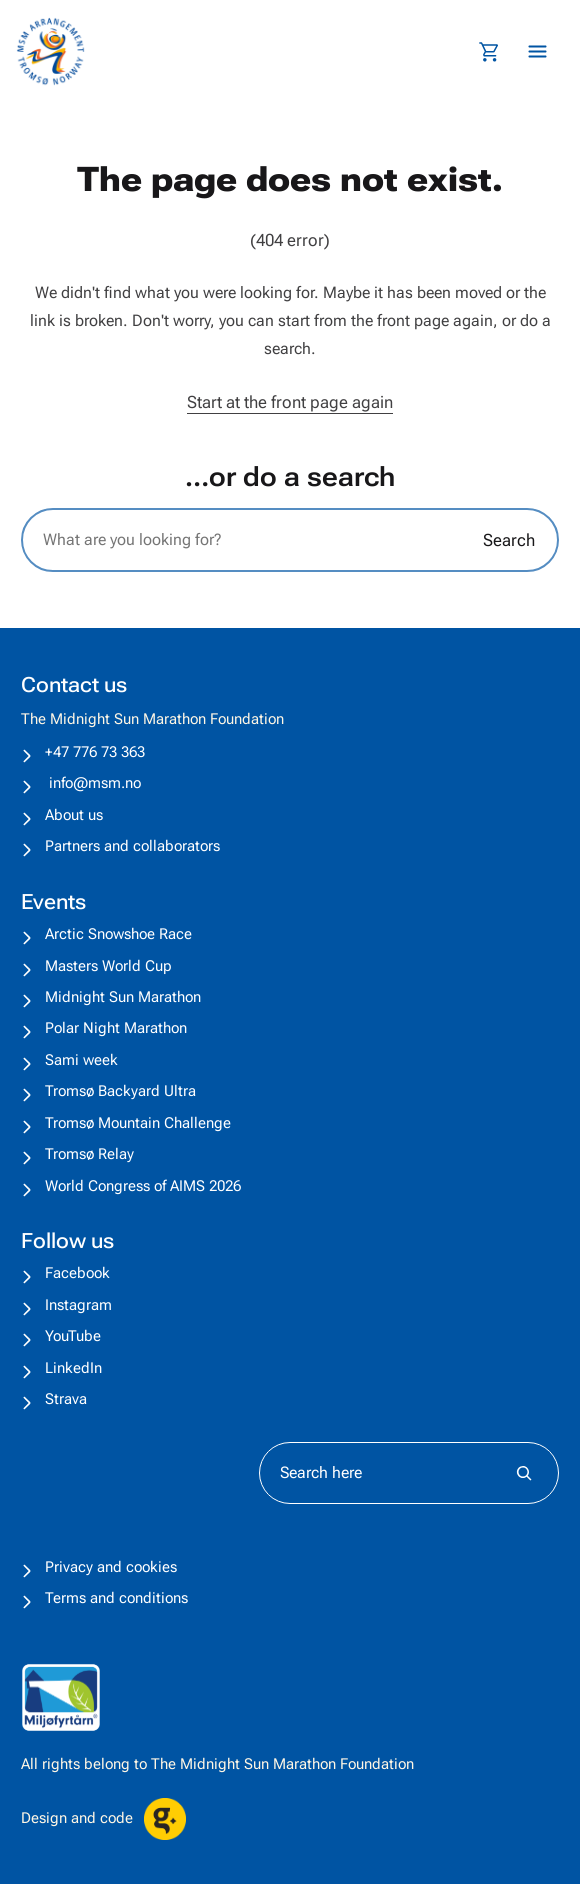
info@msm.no (95, 783)
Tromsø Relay (89, 1154)
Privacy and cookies (111, 1567)
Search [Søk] (509, 540)
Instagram (78, 1305)
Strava (66, 1399)
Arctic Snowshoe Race (118, 934)
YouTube (73, 1336)
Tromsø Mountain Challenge (138, 1123)
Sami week (81, 1060)
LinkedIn (73, 1368)
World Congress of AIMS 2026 (143, 1186)
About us (74, 815)
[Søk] (524, 1473)
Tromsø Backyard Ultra (120, 1091)
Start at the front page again (290, 402)
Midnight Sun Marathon (123, 997)
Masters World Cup (108, 966)
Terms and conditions (116, 1598)
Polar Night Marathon (116, 1028)
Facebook (77, 1273)
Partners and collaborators (132, 846)
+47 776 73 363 (95, 752)
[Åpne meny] (537, 51)
